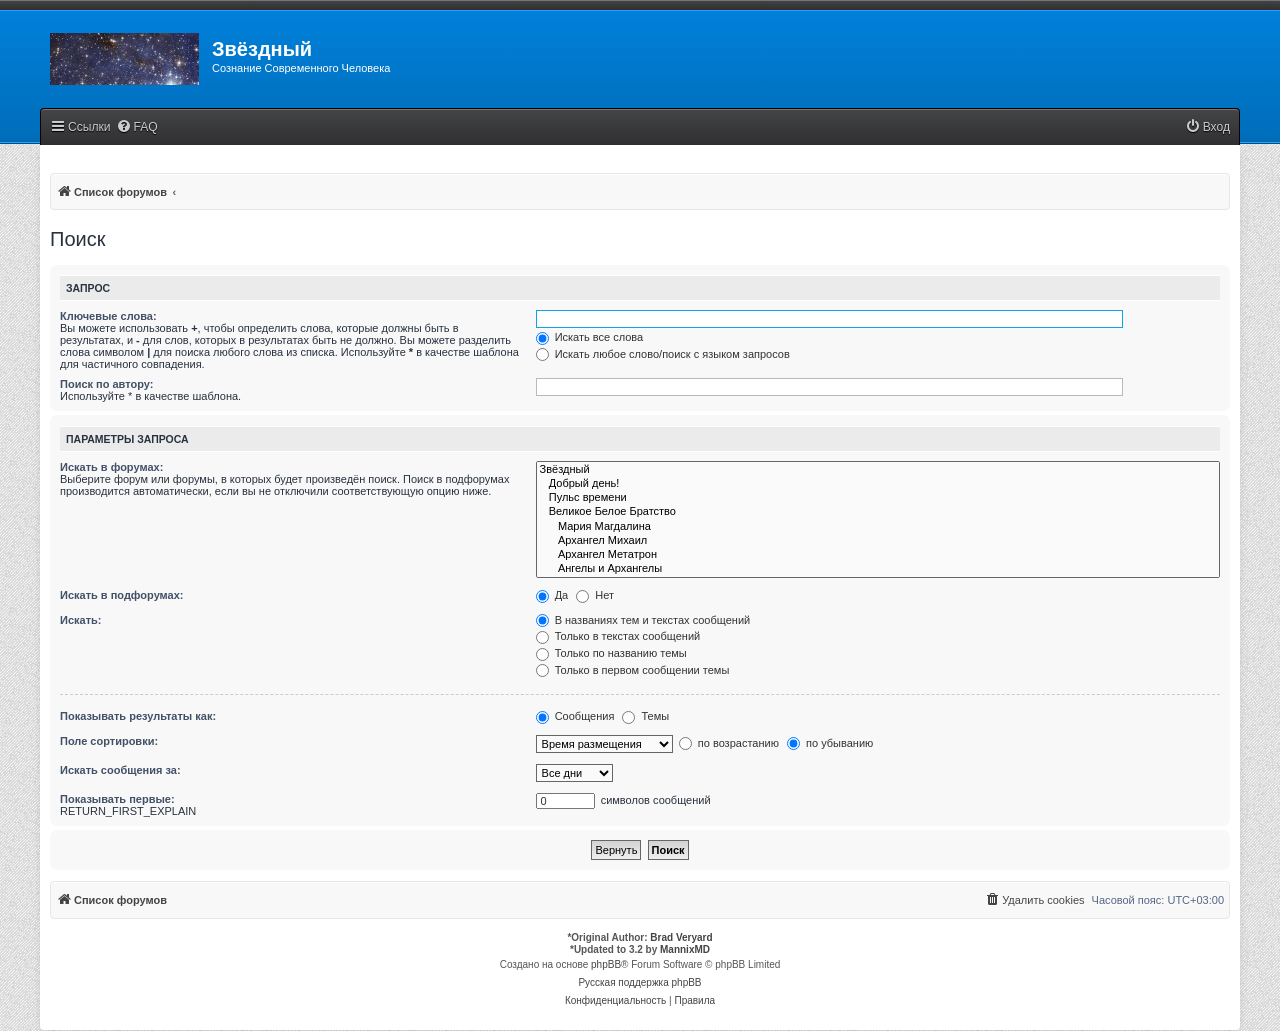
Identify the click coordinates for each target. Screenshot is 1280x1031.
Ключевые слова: (108, 316)
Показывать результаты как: (138, 716)
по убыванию (830, 743)
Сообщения (575, 716)
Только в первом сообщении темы (633, 670)
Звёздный (878, 470)
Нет (595, 595)
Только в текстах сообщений (618, 636)
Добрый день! (878, 484)
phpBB (606, 964)
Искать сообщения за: (120, 770)
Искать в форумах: (111, 467)
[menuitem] (137, 127)
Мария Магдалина (878, 527)
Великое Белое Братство (878, 512)
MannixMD (685, 949)
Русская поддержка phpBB (639, 982)
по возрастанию (729, 743)
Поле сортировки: (109, 741)
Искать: (80, 620)
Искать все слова (590, 337)
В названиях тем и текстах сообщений (643, 620)
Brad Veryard (681, 937)
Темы (645, 716)
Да (552, 595)
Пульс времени (878, 498)
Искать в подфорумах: (122, 595)
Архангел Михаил (878, 541)
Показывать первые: (117, 799)
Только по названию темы (611, 653)
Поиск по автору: (106, 384)
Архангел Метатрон (878, 555)
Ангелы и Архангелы (878, 569)
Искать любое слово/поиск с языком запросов (663, 354)
